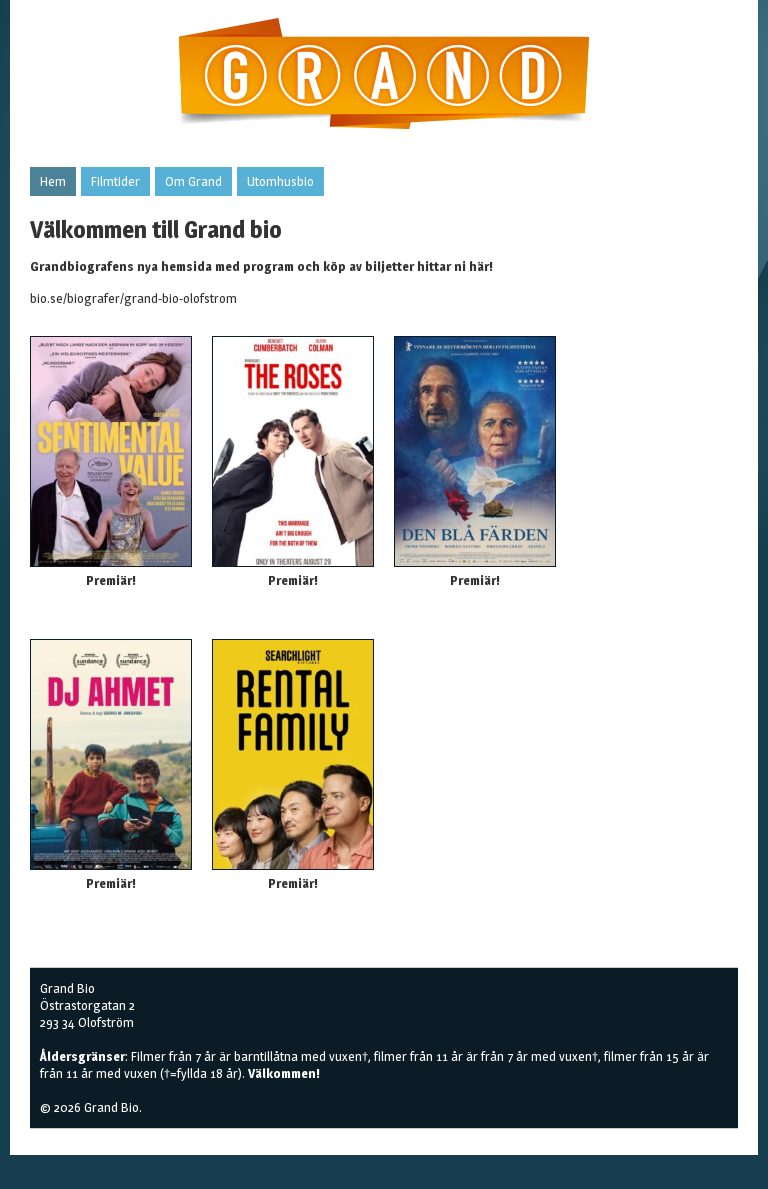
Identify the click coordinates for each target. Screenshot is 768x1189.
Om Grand (193, 181)
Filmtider (115, 181)
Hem (53, 181)
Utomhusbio (280, 181)
